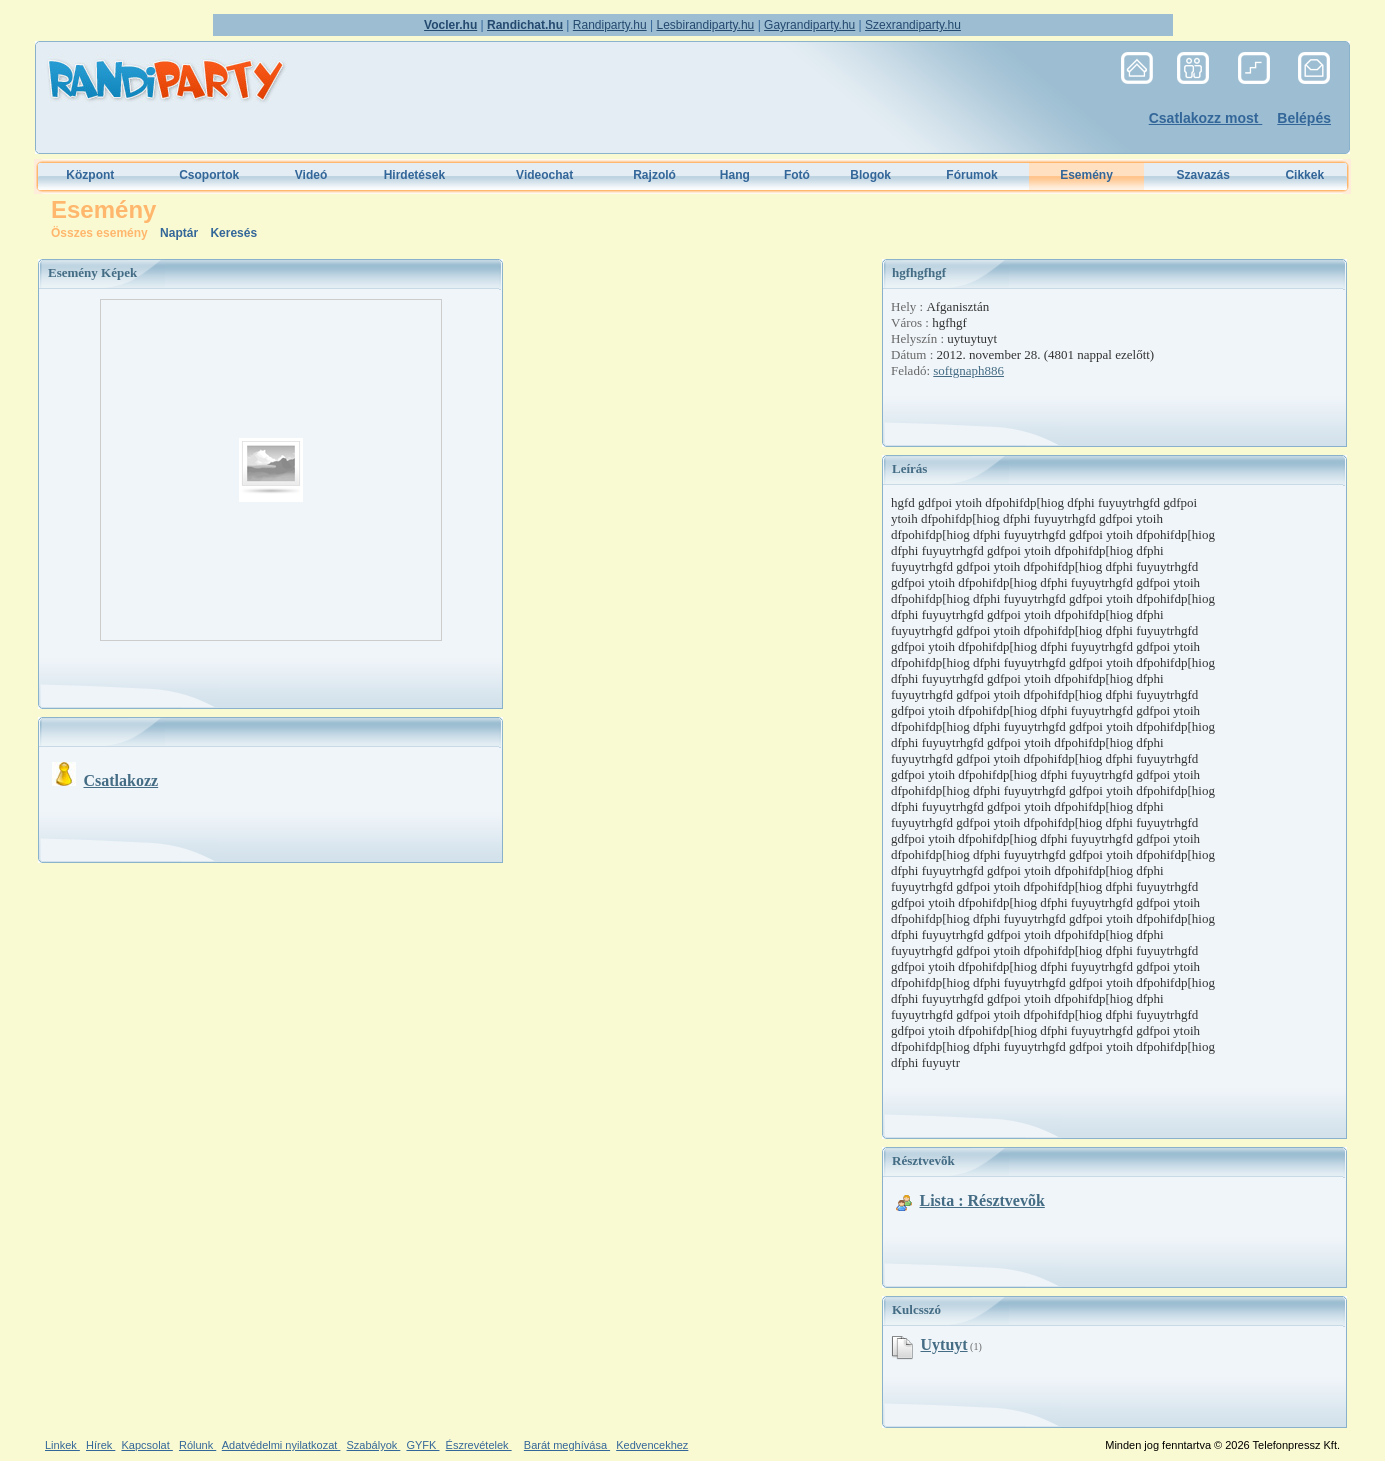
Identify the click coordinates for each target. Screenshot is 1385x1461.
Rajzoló (654, 175)
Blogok (870, 175)
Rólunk (197, 1445)
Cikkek (1304, 175)
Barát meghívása (567, 1445)
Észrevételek (479, 1445)
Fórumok (971, 175)
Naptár (180, 233)
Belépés (1304, 118)
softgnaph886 (968, 370)
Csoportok (209, 175)
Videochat (544, 175)
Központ (90, 175)
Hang (735, 175)
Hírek (100, 1445)
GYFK (422, 1445)
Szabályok (374, 1445)
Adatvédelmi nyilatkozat (281, 1445)
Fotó (797, 175)
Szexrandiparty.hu (913, 25)
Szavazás (1203, 175)
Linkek (62, 1445)
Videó (311, 175)
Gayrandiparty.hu (809, 25)
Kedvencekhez (652, 1445)
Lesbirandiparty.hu (705, 25)
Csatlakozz (121, 780)
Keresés (233, 233)
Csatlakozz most (1206, 118)
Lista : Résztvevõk (982, 1200)
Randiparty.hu (610, 25)
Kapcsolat (146, 1445)
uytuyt (944, 1344)
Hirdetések (414, 175)
